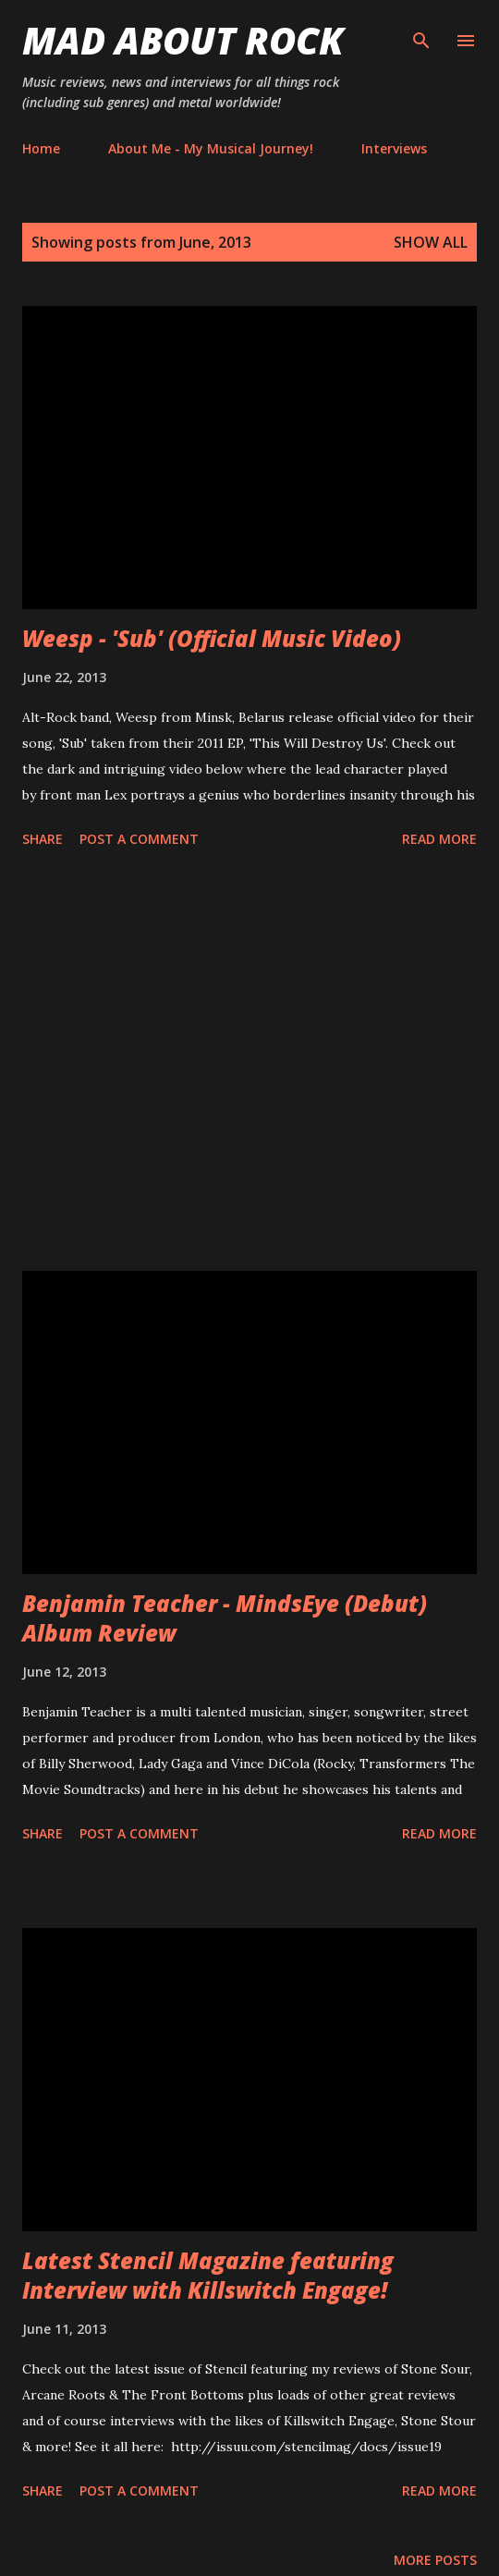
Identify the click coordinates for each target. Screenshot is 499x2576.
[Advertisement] (249, 1063)
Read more (439, 839)
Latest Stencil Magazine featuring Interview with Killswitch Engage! (208, 2275)
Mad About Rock (183, 40)
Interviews (394, 148)
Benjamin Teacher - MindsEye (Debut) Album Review (224, 1618)
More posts (435, 2560)
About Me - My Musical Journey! (210, 148)
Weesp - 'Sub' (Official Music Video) (211, 638)
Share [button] (42, 839)
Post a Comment (139, 839)
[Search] (421, 33)
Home (41, 148)
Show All (431, 242)
